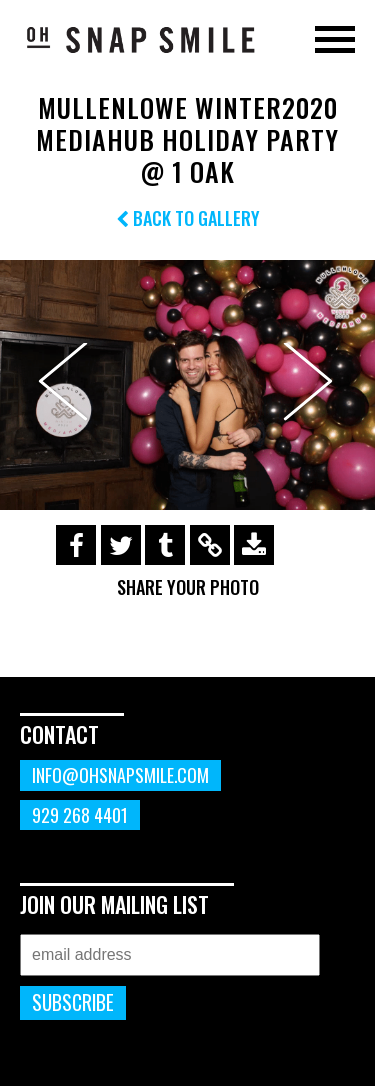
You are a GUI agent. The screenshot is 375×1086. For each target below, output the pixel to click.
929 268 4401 (80, 815)
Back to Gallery (188, 218)
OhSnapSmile (140, 39)
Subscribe (73, 1002)
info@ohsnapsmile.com (120, 775)
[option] (187, 385)
